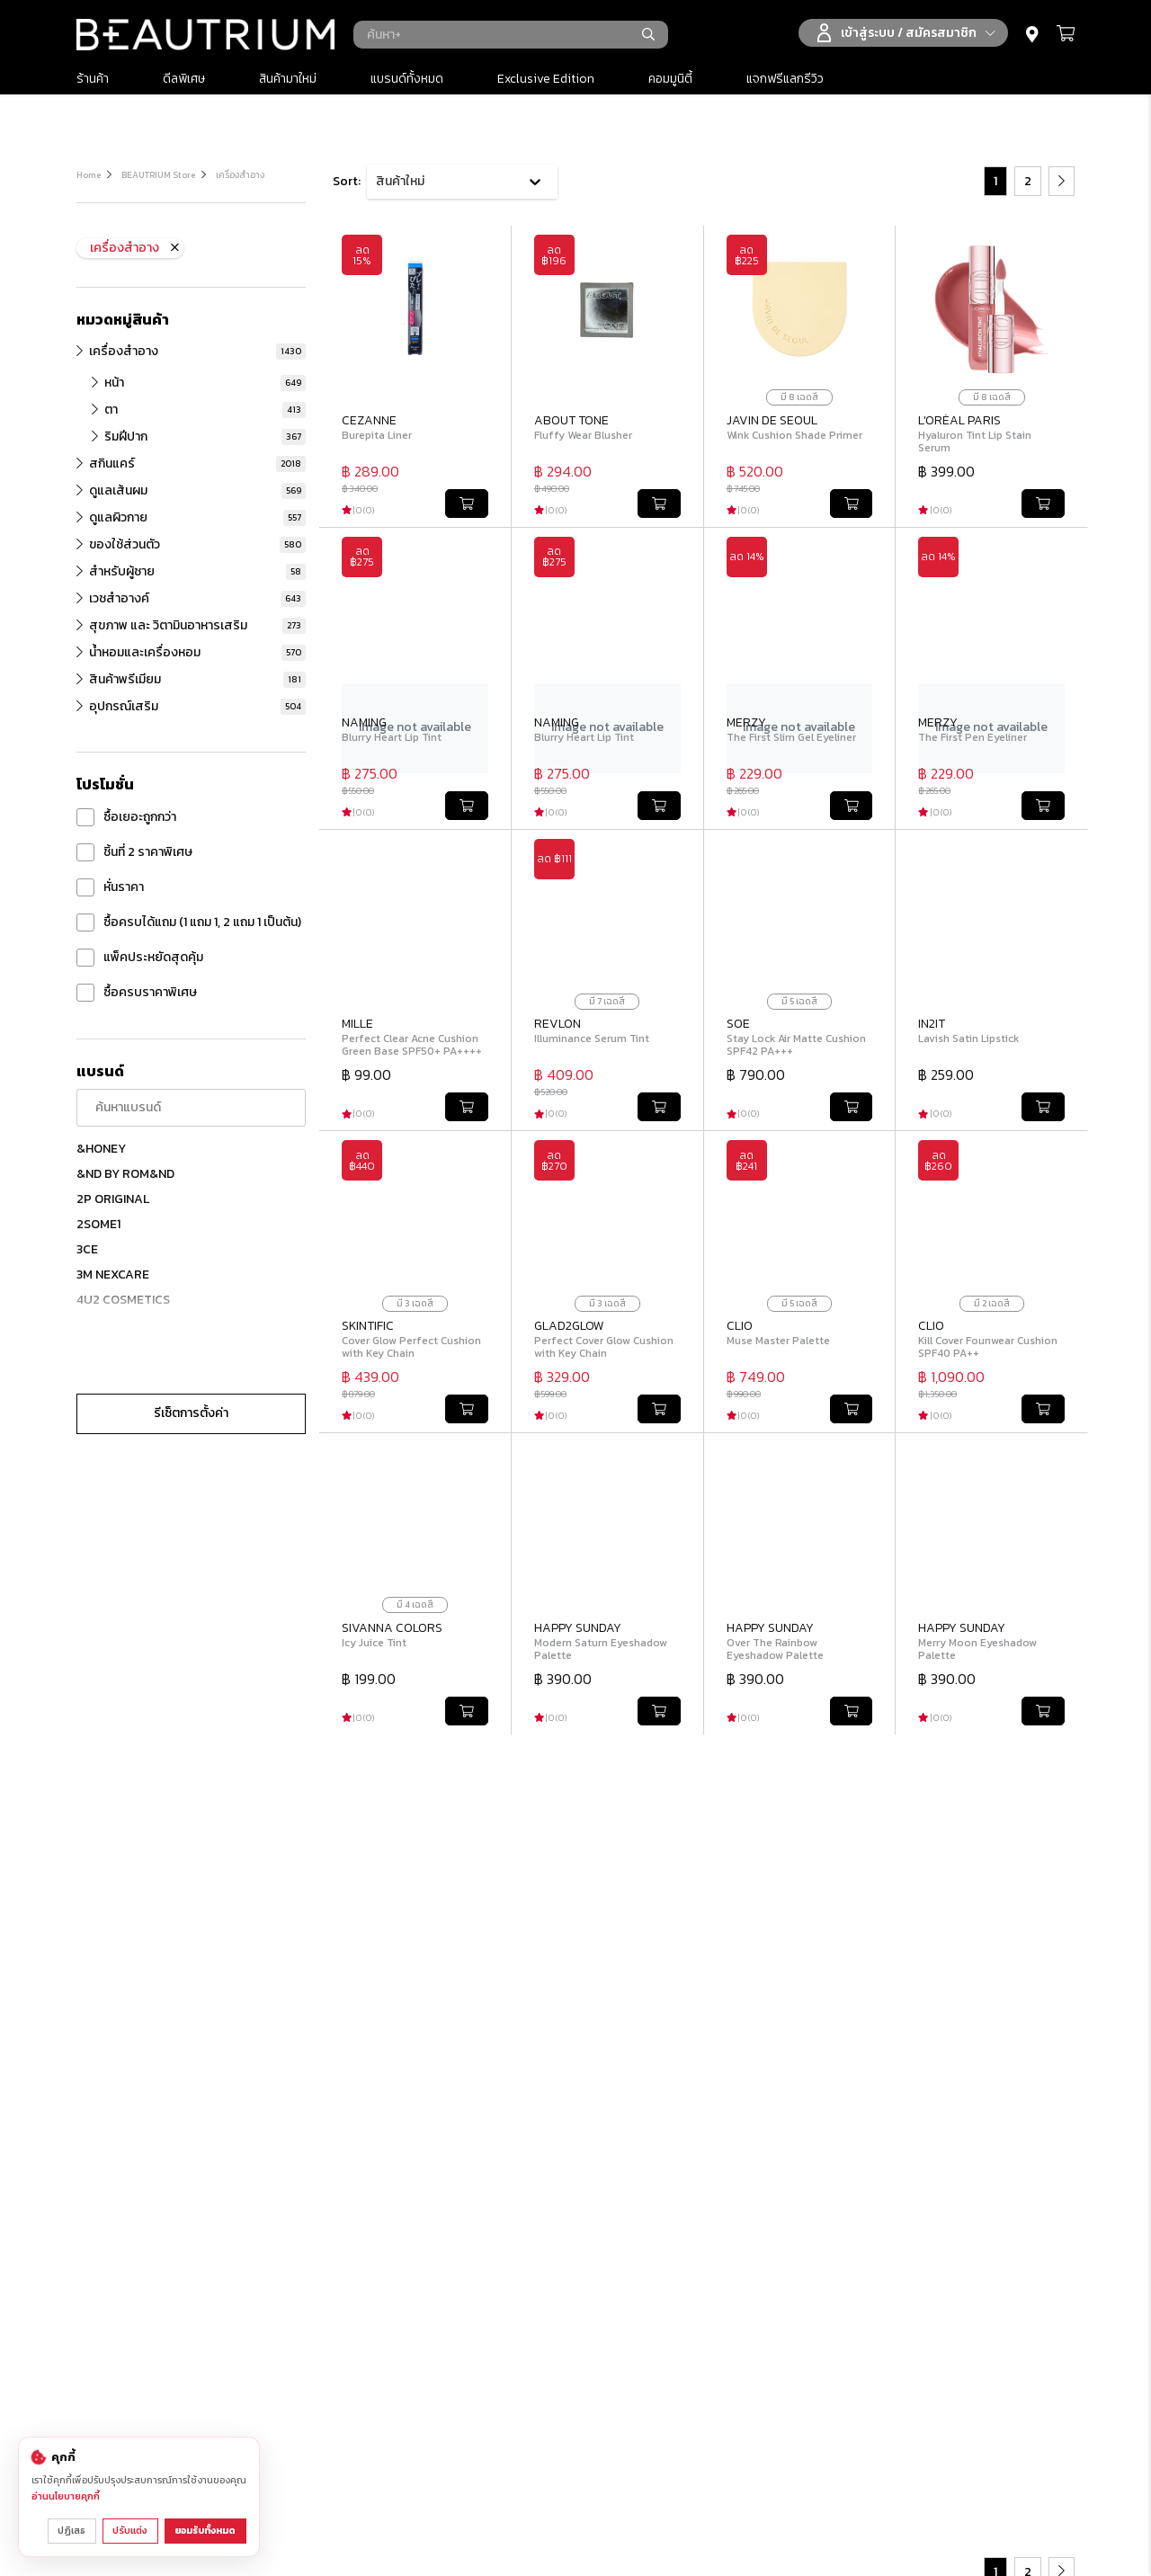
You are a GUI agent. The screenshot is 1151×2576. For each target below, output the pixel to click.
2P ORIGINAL (112, 1199)
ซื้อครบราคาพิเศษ (136, 993)
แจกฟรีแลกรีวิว (785, 78)
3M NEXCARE (112, 1274)
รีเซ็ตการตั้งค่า (191, 1413)
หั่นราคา (110, 887)
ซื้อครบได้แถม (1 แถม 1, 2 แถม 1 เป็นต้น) (188, 922)
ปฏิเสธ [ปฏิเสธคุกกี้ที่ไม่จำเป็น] (72, 2531)
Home (88, 175)
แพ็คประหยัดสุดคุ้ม (139, 958)
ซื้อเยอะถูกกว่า (126, 817)
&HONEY (101, 1148)
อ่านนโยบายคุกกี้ (65, 2497)
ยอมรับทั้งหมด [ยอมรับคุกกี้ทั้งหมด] (205, 2531)
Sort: (347, 181)
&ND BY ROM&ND (125, 1173)
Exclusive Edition (545, 78)
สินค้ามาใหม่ (288, 78)
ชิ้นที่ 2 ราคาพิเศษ (134, 852)
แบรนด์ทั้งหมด (406, 78)
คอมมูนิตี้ (670, 78)
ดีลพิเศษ (184, 78)
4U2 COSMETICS (123, 1299)
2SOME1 (98, 1224)
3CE (87, 1249)
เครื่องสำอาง (240, 175)
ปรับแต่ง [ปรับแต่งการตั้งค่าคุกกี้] (130, 2531)
